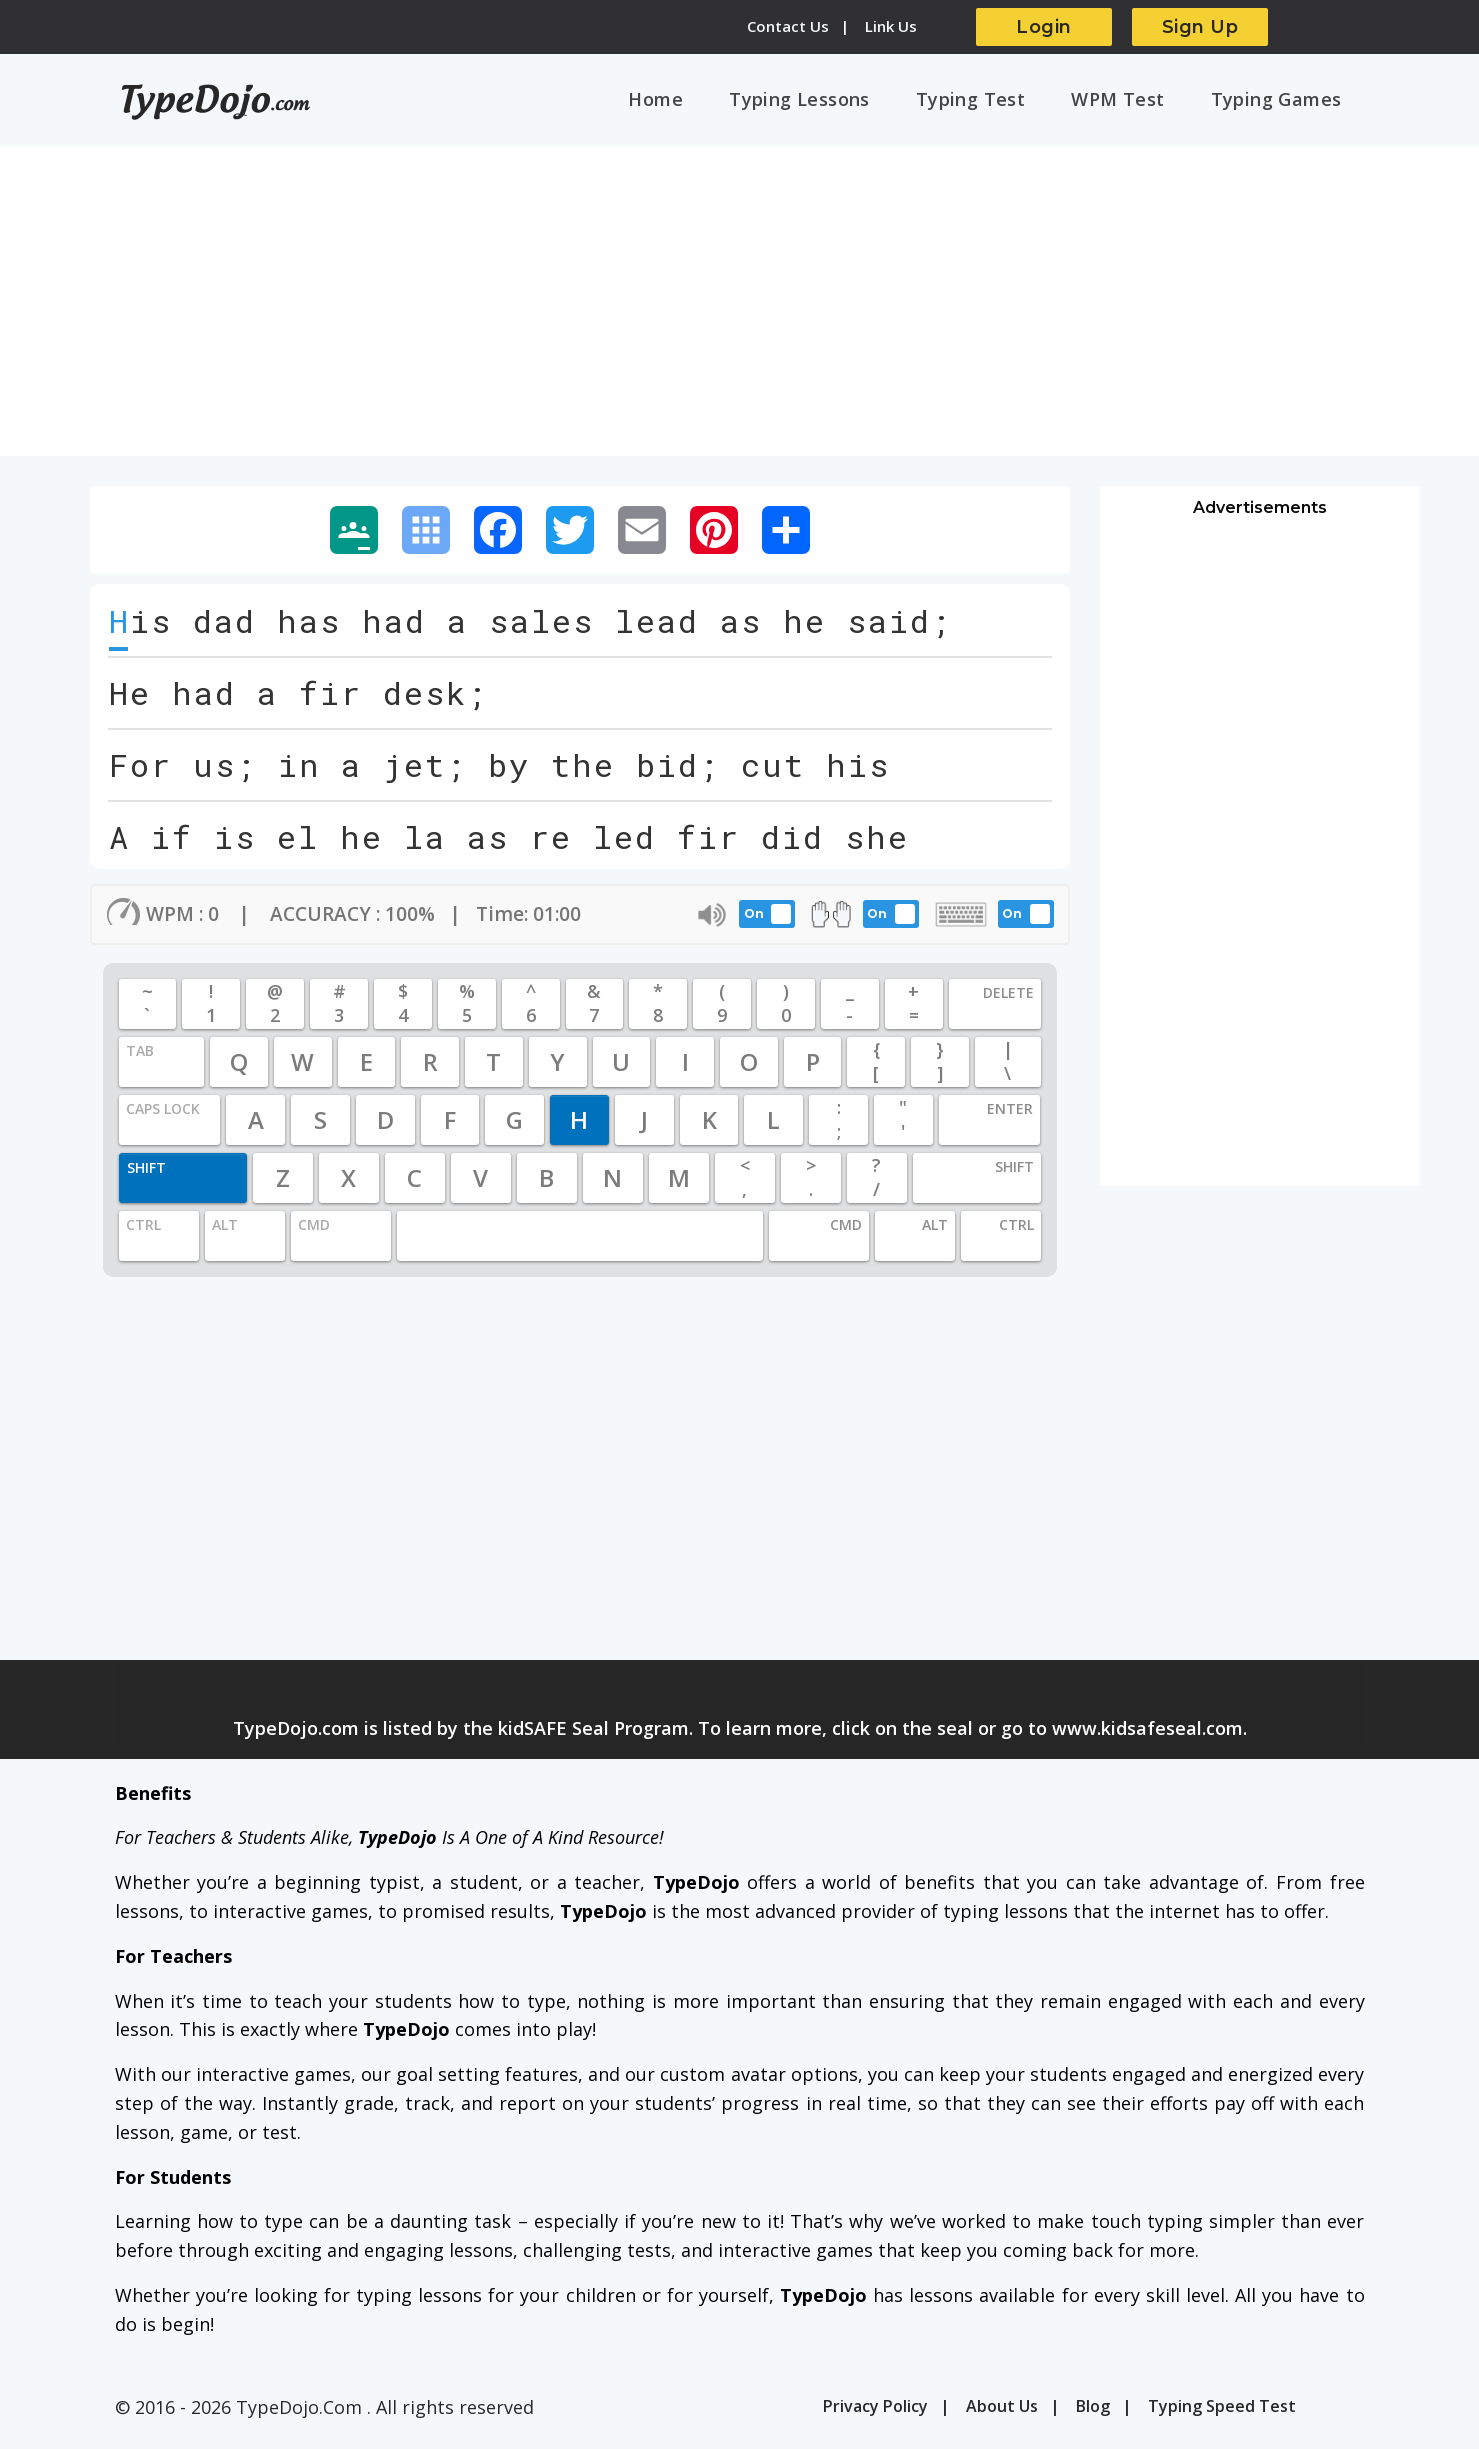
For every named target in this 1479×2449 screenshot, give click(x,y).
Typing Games (1283, 103)
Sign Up (1200, 27)
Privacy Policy (875, 2414)
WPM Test (1138, 103)
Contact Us (788, 26)
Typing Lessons (848, 103)
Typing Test (1005, 103)
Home (719, 103)
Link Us (891, 26)
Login (1044, 27)
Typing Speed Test (1222, 2414)
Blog (1093, 2414)
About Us (1002, 2414)
